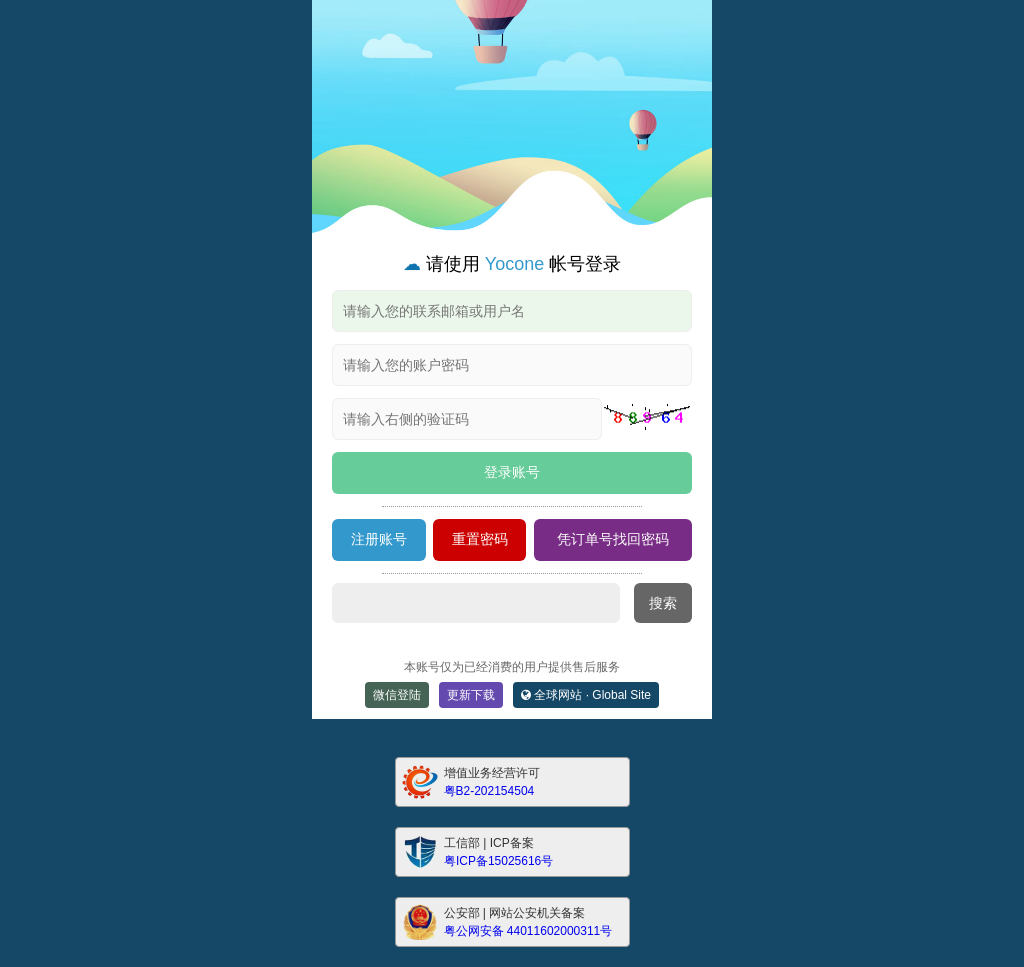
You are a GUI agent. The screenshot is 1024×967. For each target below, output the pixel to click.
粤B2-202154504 (489, 791)
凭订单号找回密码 (613, 539)
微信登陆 (397, 695)
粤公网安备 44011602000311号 (528, 931)
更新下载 (471, 695)
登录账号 (512, 472)
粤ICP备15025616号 (498, 861)
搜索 (663, 603)
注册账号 (379, 539)
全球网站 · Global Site (586, 695)
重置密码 (480, 539)
